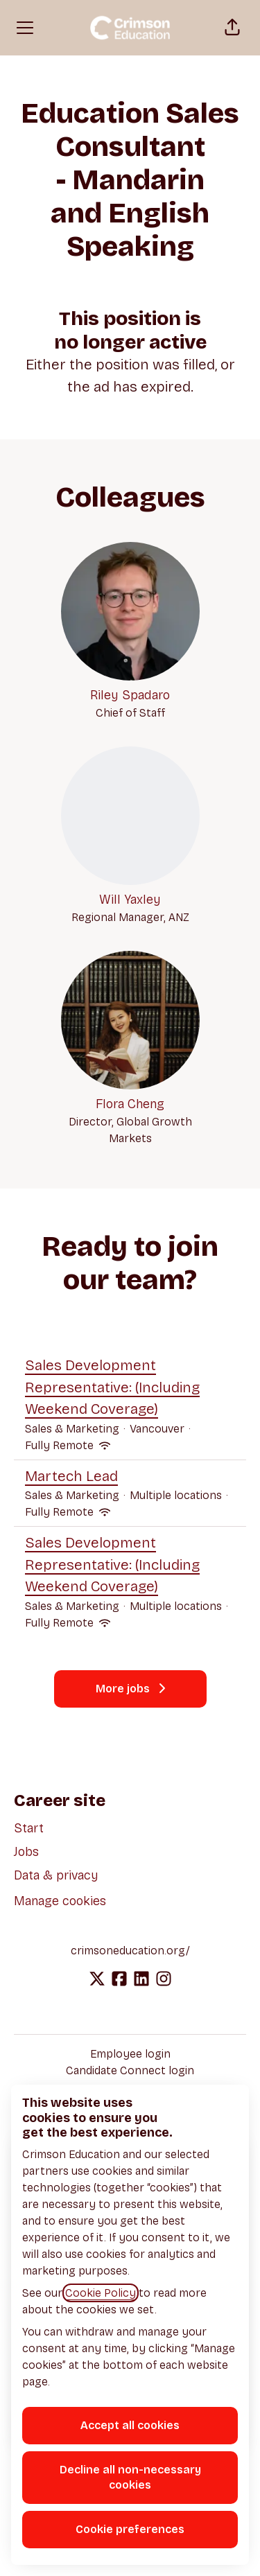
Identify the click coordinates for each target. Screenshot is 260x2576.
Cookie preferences (130, 2529)
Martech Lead (130, 1477)
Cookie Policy (100, 2292)
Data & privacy (56, 1875)
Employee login (130, 2053)
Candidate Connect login (130, 2070)
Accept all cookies (130, 2425)
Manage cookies (60, 1901)
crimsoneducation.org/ (130, 1950)
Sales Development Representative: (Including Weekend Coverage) (130, 1388)
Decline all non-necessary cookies (130, 2477)
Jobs (26, 1851)
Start (29, 1828)
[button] (232, 27)
